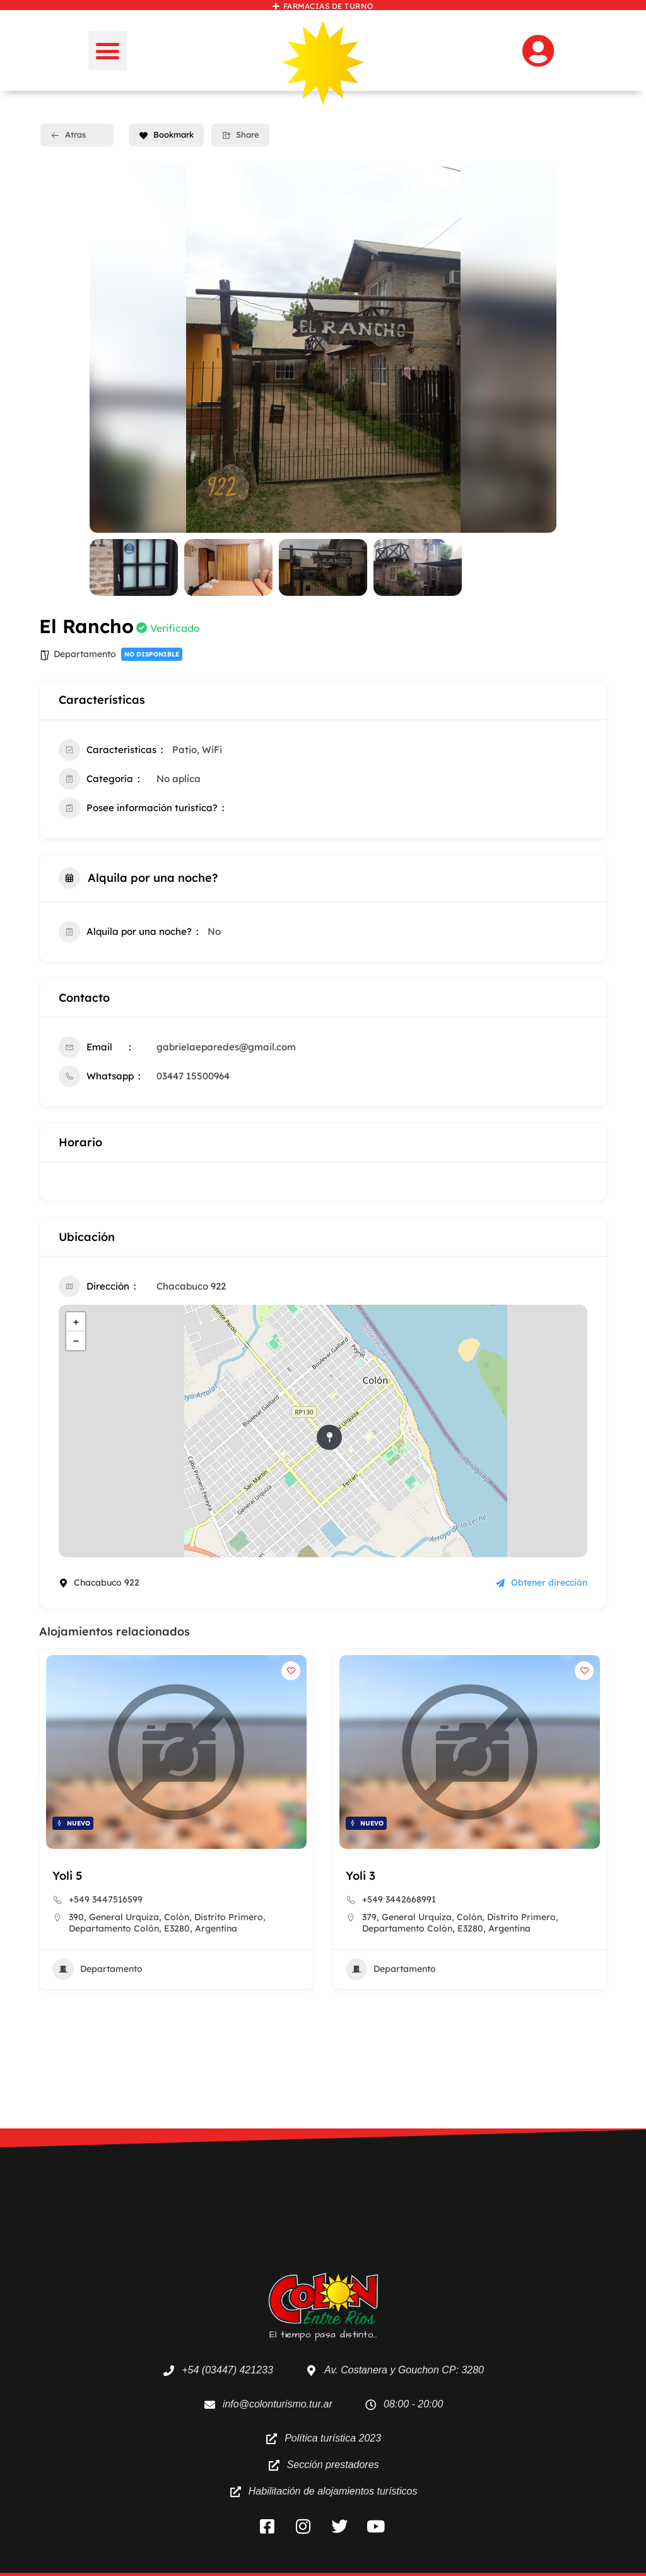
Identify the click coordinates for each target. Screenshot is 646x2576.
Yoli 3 (360, 1875)
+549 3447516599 (106, 1899)
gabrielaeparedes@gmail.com (226, 1047)
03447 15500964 (193, 1076)
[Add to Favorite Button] (290, 1670)
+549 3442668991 (399, 1899)
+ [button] (76, 1321)
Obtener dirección (541, 1582)
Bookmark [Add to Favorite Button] (166, 134)
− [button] (76, 1340)
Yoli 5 (67, 1875)
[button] (107, 50)
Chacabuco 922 (191, 1286)
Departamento (85, 654)
